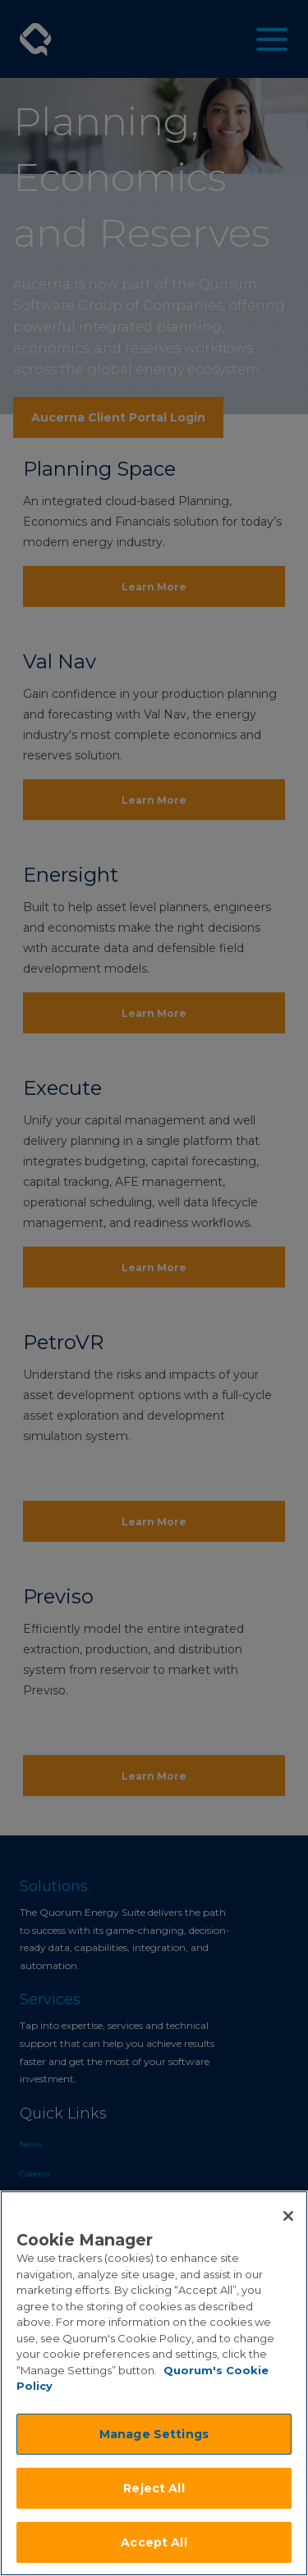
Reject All (153, 2488)
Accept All (153, 2542)
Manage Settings (154, 2434)
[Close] (288, 2215)
